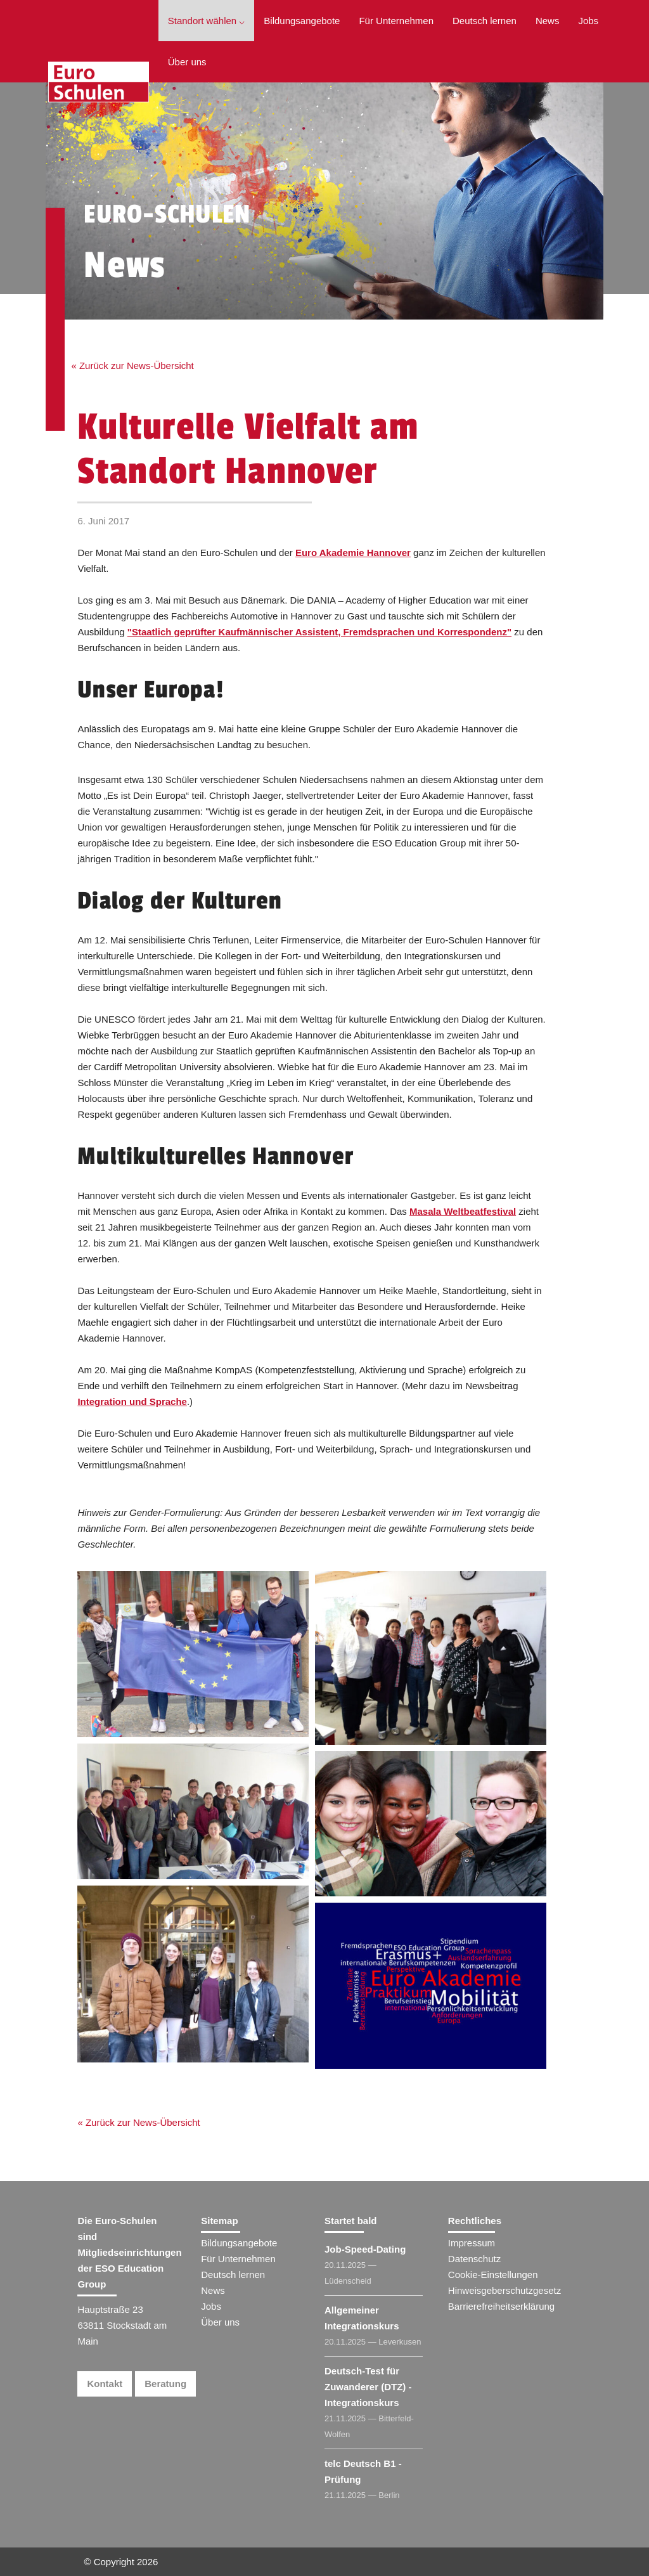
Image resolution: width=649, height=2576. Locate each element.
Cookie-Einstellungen (493, 2274)
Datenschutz (474, 2258)
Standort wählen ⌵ (206, 20)
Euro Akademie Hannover (353, 552)
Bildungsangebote (302, 20)
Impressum (471, 2242)
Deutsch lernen (485, 20)
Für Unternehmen (396, 20)
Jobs (588, 20)
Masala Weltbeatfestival (462, 1211)
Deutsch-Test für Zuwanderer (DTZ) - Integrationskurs (368, 2387)
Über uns (187, 61)
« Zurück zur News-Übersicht (132, 365)
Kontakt (104, 2383)
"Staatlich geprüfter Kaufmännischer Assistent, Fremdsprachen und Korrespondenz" (319, 631)
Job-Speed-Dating (365, 2249)
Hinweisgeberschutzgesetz (504, 2290)
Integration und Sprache (132, 1401)
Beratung (165, 2383)
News (548, 20)
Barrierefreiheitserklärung (501, 2306)
